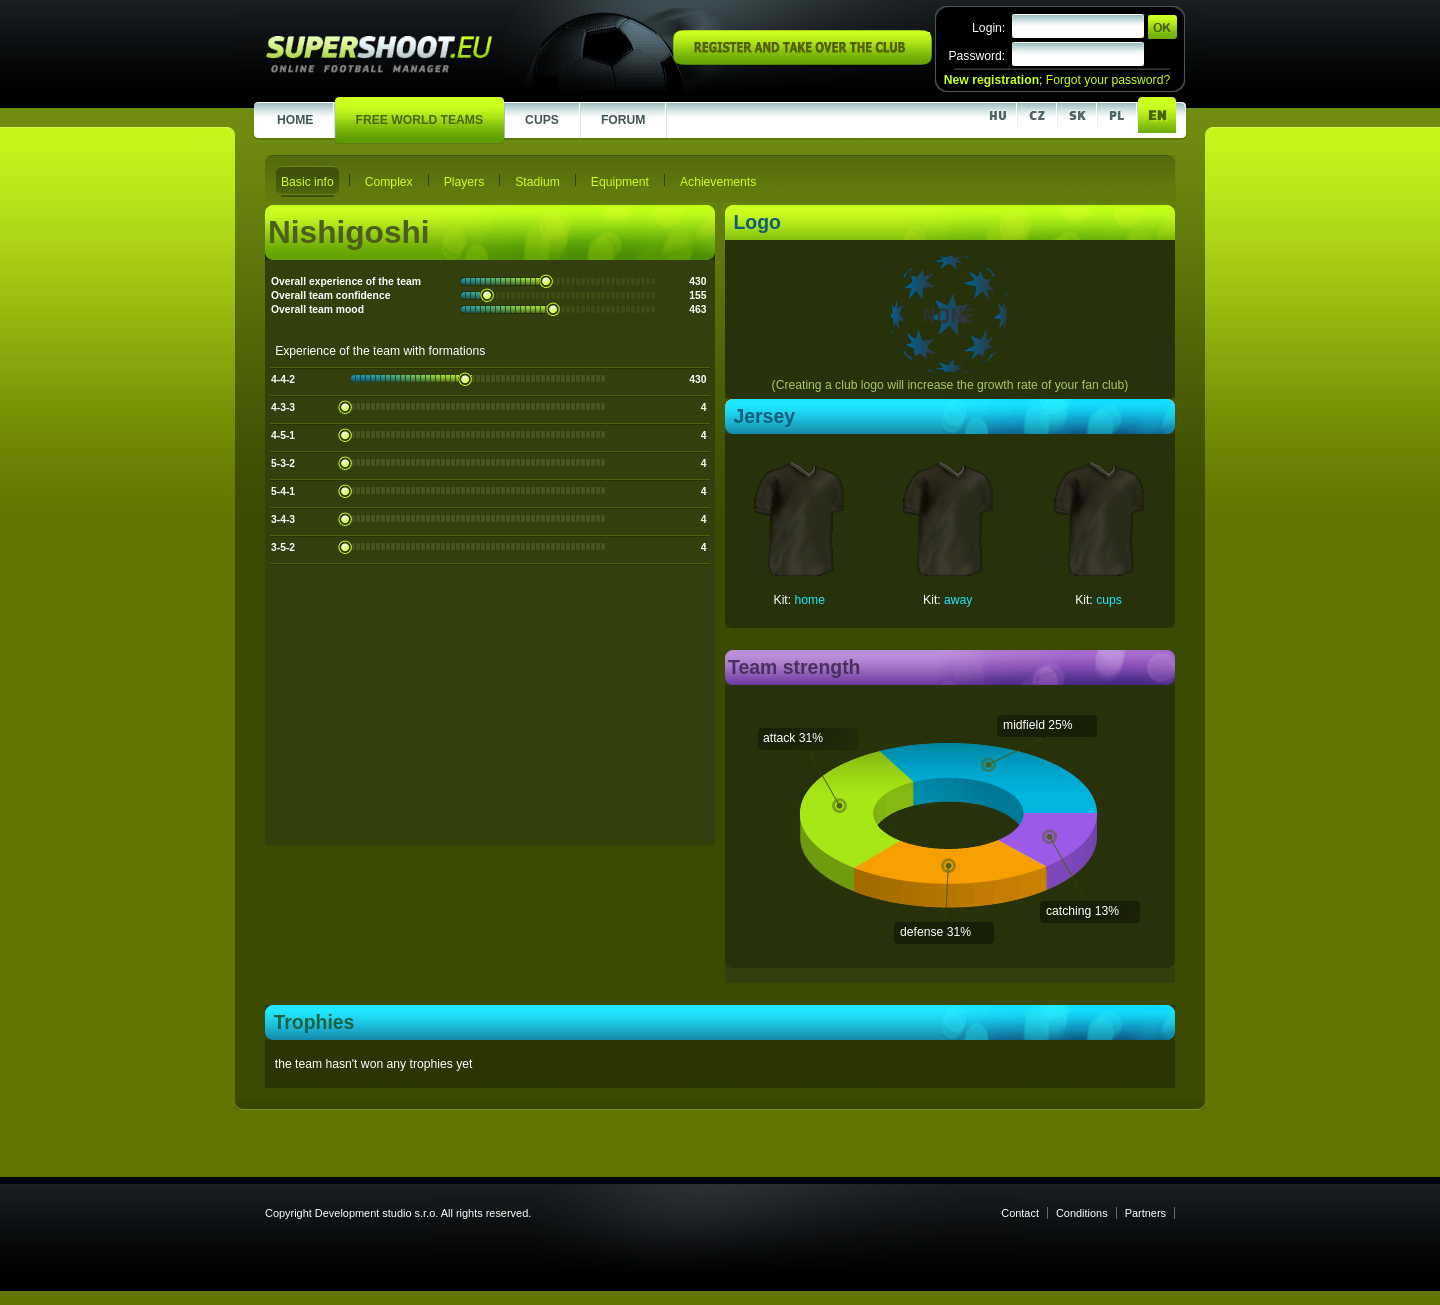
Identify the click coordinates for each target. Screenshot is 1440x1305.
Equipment (620, 182)
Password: (976, 56)
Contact (1020, 1213)
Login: (988, 28)
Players (464, 182)
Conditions (1082, 1213)
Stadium (537, 182)
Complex (389, 182)
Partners (1145, 1213)
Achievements (718, 182)
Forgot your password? (1108, 80)
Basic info (307, 182)
